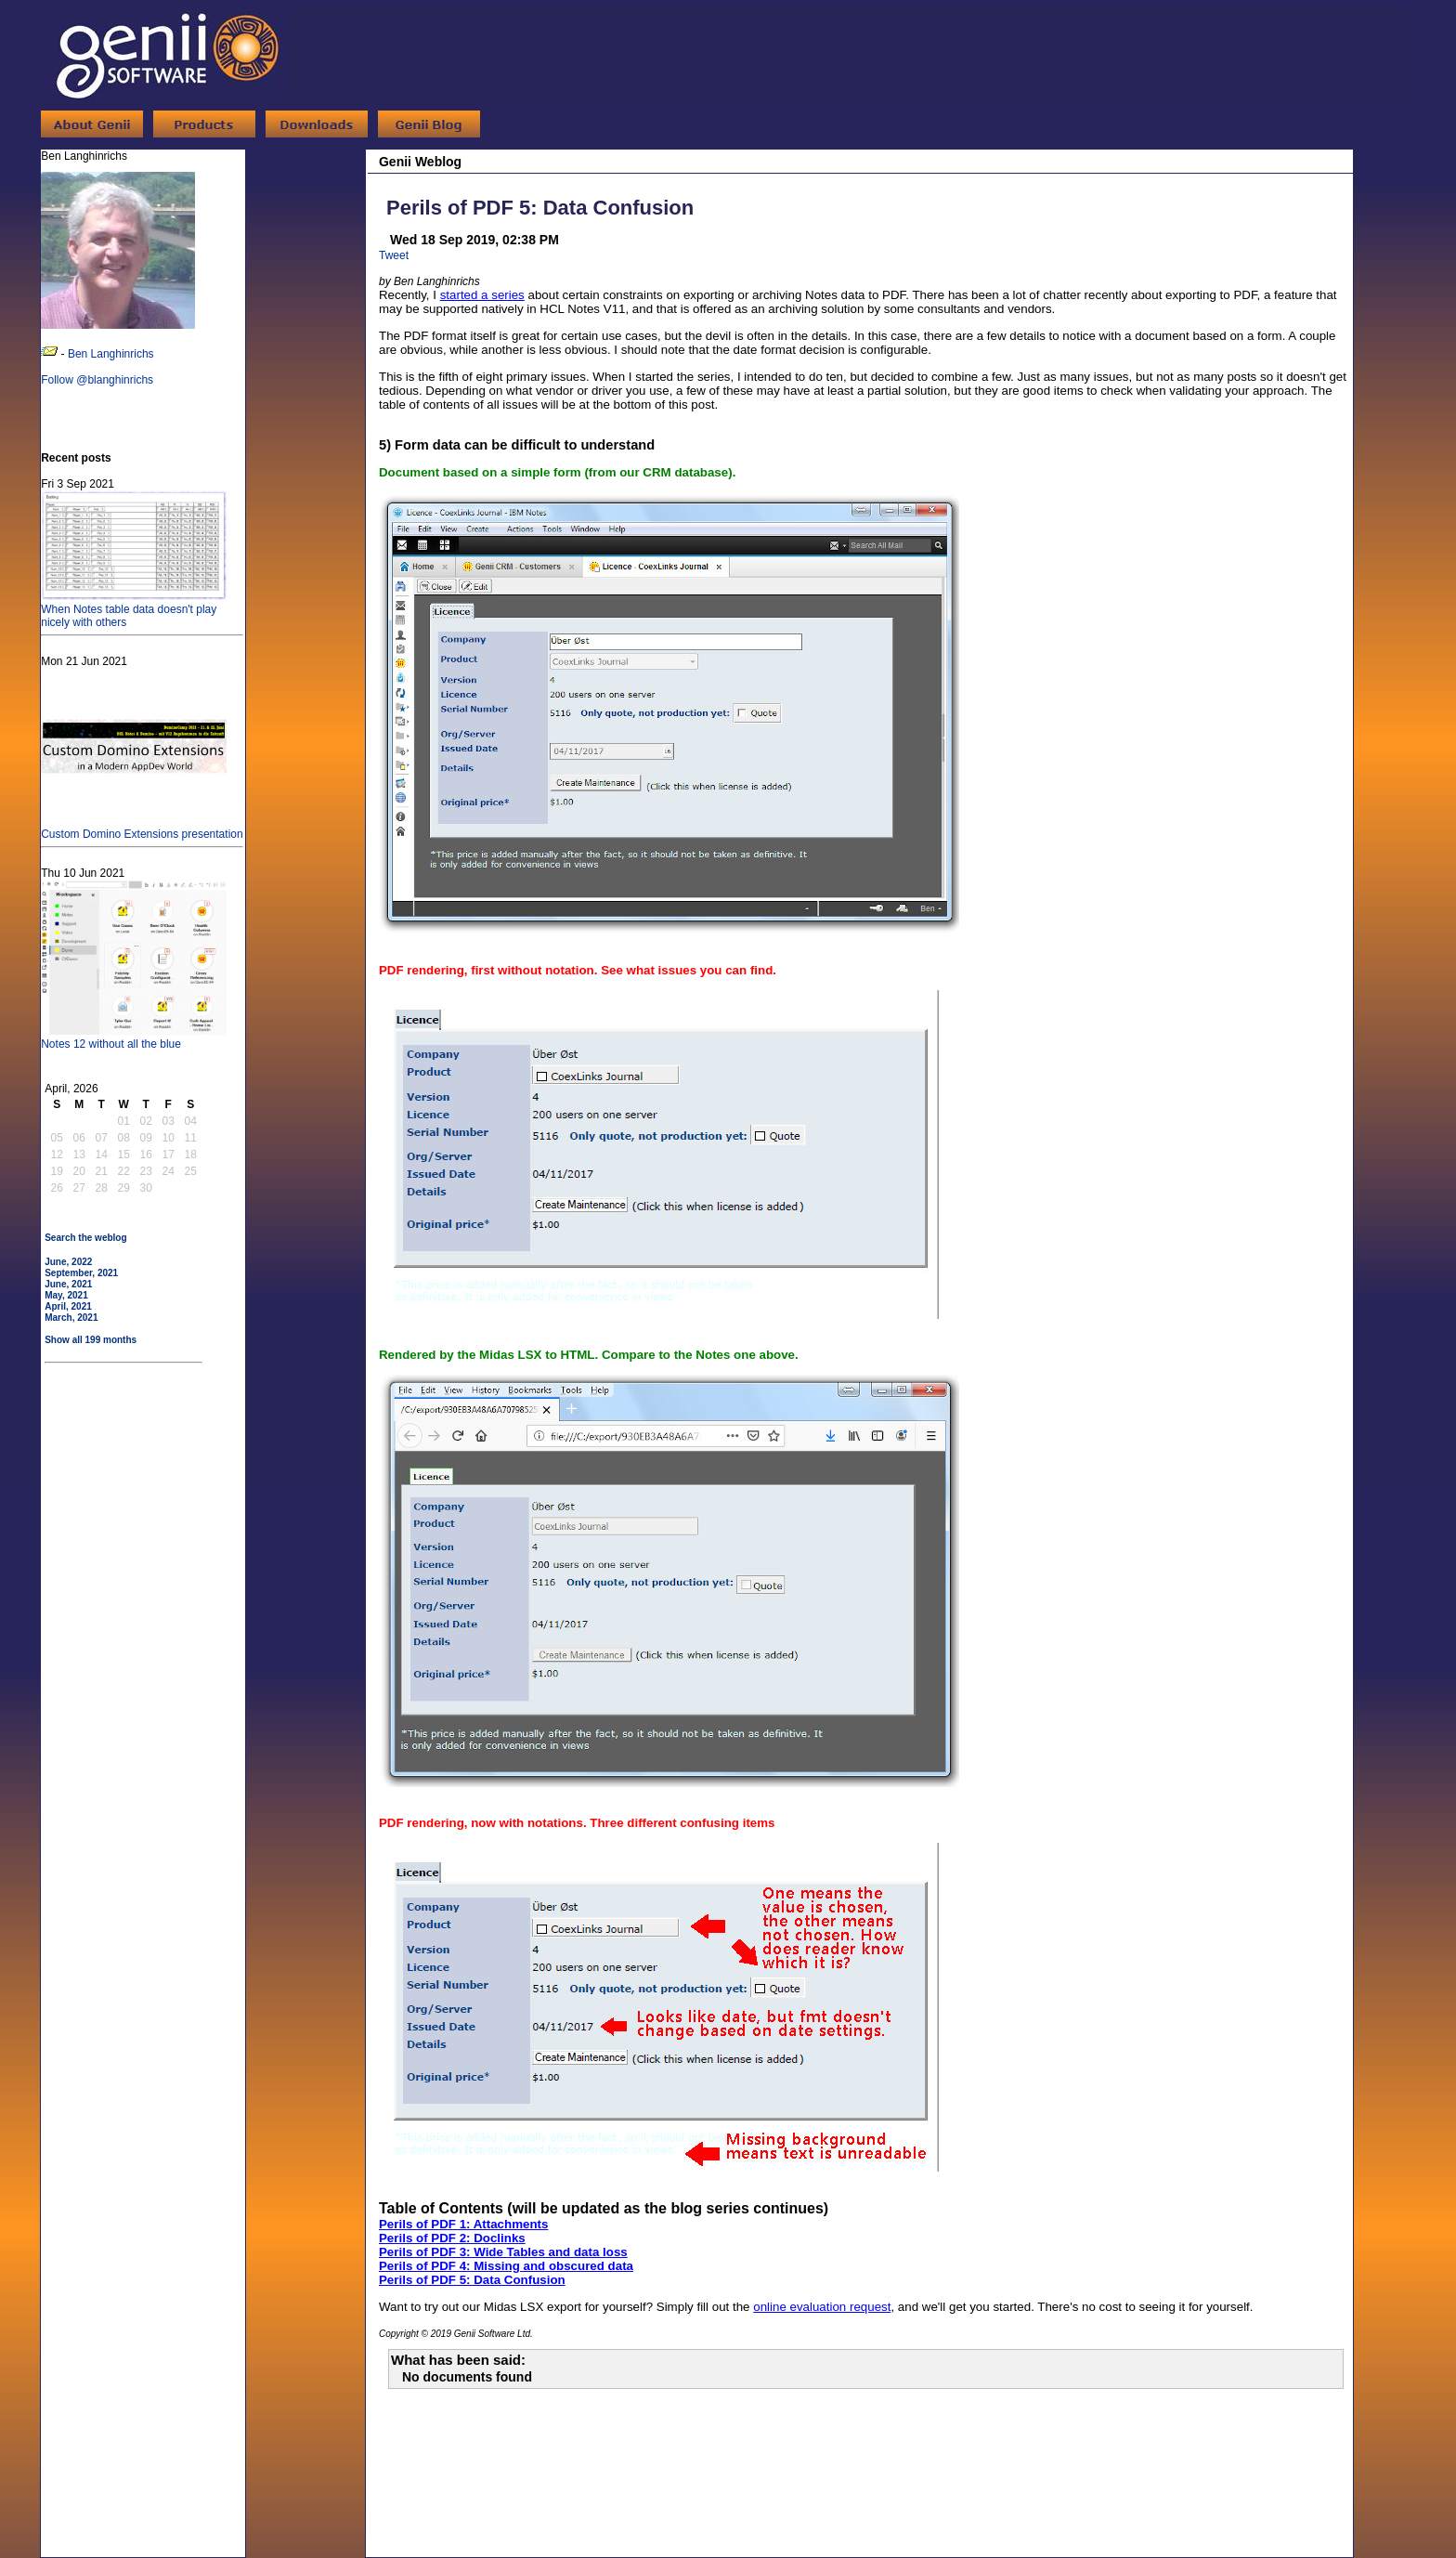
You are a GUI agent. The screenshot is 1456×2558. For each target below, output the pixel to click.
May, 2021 (66, 1295)
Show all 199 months (90, 1340)
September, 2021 (81, 1273)
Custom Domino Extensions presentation (141, 828)
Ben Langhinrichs (111, 353)
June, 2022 (68, 1262)
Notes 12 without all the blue (134, 1038)
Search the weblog (85, 1238)
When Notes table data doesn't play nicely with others (134, 609)
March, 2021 (71, 1317)
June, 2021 (68, 1284)
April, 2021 (68, 1306)
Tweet (394, 255)
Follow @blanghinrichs (97, 379)
